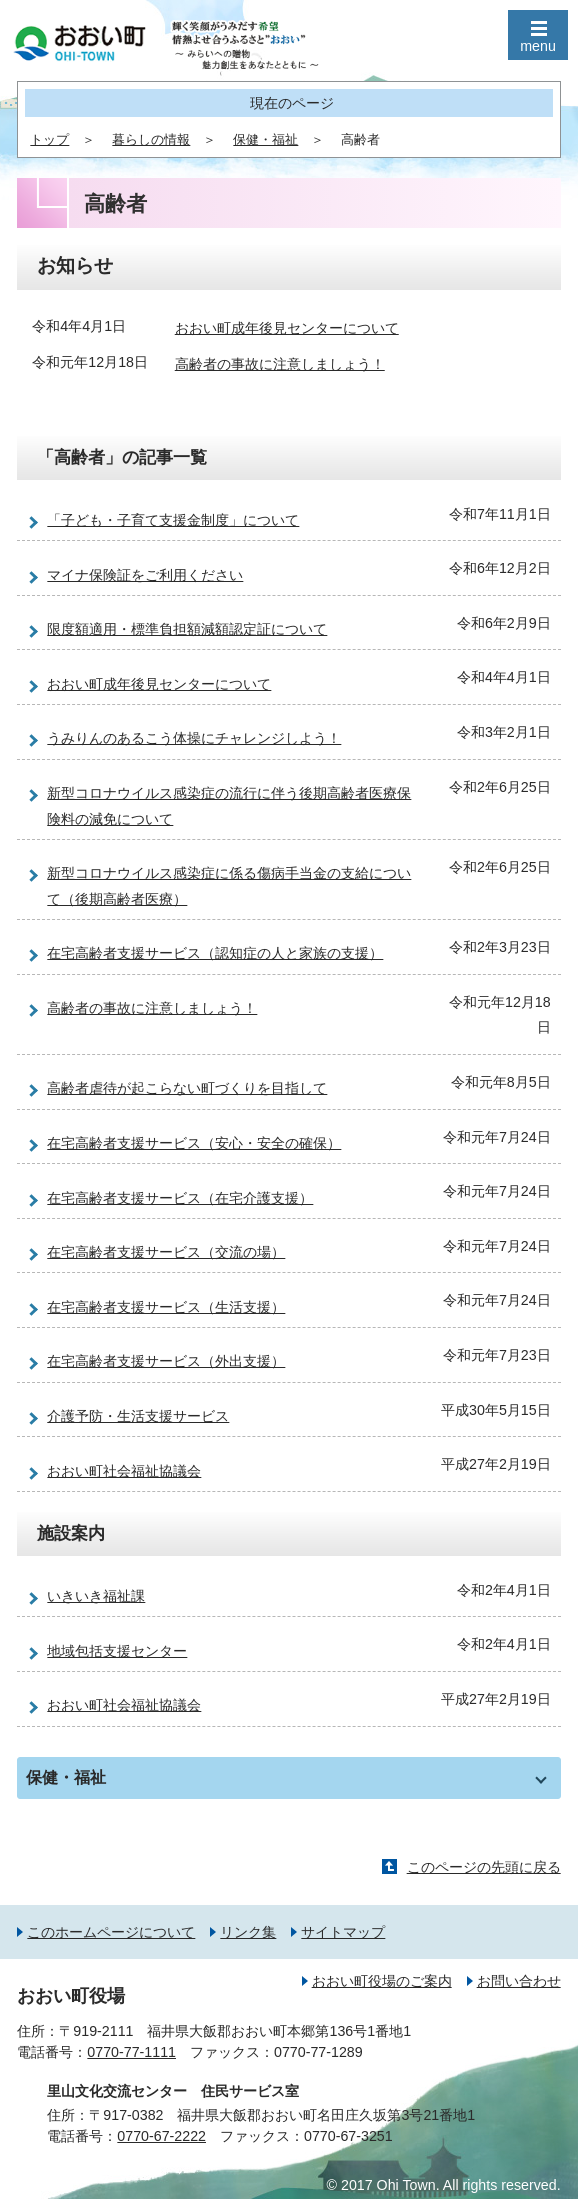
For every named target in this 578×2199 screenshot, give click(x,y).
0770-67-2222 (161, 2136)
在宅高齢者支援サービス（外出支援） (166, 1361)
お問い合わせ (519, 1981)
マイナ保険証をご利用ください (145, 575)
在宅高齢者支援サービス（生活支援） (166, 1307)
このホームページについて (111, 1932)
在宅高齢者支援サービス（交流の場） (166, 1252)
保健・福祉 (265, 140)
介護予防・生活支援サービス (138, 1416)
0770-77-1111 (131, 2052)
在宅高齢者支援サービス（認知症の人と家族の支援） (215, 953)
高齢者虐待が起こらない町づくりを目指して (187, 1088)
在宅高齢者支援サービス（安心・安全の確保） (194, 1143)
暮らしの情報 (151, 140)
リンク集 (248, 1932)
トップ (49, 140)
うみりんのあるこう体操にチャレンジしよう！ (194, 738)
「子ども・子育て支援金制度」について (173, 520)
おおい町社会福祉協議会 (124, 1471)
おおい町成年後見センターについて (287, 328)
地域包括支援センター (117, 1651)
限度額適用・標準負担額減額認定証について (187, 629)
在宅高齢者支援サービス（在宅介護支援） (180, 1198)
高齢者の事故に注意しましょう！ (280, 364)
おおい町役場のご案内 (382, 1981)
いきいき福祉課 (96, 1596)
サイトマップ (343, 1932)
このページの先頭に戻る (484, 1867)
